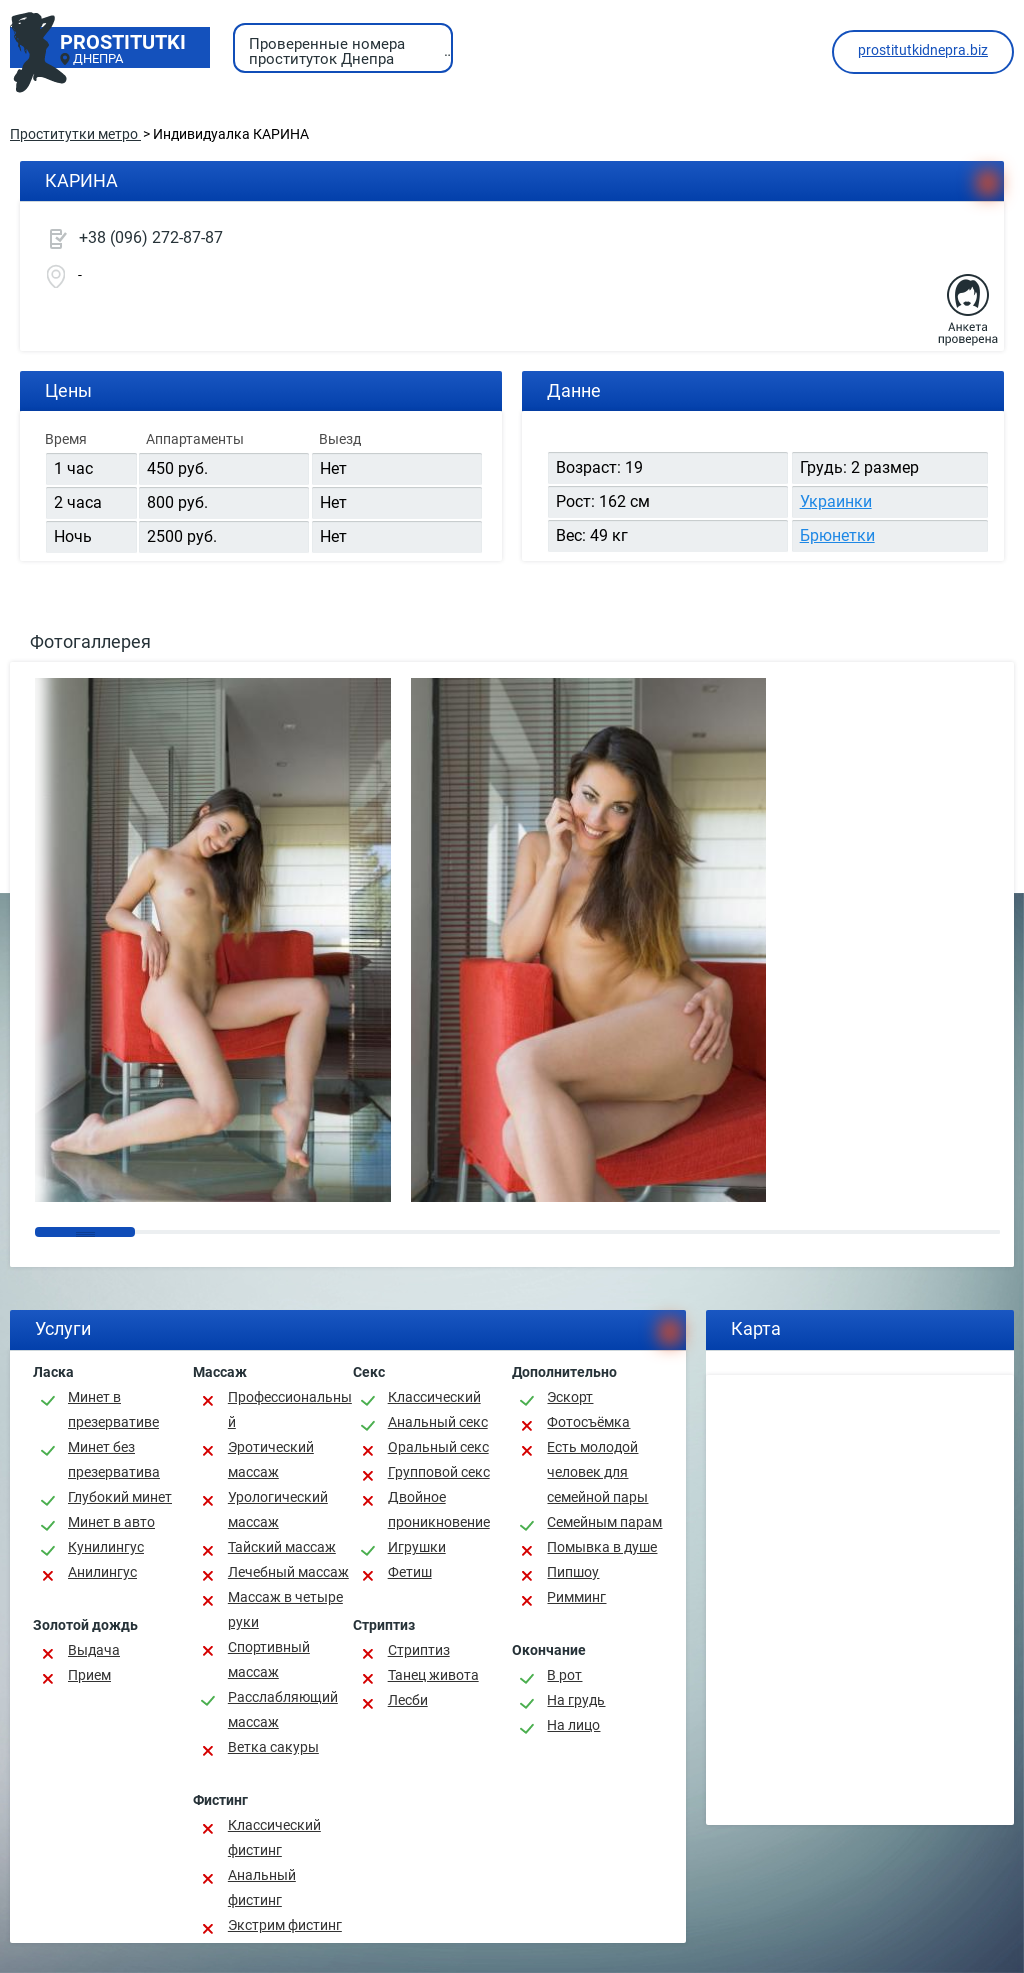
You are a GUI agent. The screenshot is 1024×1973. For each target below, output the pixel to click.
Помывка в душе (602, 1547)
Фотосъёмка (588, 1422)
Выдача (94, 1650)
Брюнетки (837, 535)
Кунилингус (106, 1547)
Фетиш (410, 1572)
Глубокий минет (120, 1497)
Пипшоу (573, 1572)
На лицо (573, 1725)
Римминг (576, 1597)
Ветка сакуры (273, 1747)
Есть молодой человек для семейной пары (597, 1472)
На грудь (576, 1700)
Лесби (408, 1700)
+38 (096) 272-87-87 (151, 237)
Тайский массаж (282, 1547)
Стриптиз (419, 1650)
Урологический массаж (278, 1509)
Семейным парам (604, 1522)
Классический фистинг (274, 1837)
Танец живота (433, 1675)
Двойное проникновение (439, 1509)
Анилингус (102, 1572)
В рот (564, 1675)
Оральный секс (438, 1447)
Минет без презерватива (114, 1459)
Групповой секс (439, 1472)
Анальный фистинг (262, 1887)
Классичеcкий (434, 1397)
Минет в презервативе (113, 1409)
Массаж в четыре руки (285, 1609)
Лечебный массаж (288, 1572)
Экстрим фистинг (285, 1925)
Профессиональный (290, 1409)
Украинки (836, 501)
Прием (89, 1675)
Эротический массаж (271, 1459)
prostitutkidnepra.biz (923, 50)
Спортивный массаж (269, 1659)
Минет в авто (111, 1522)
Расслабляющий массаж (283, 1709)
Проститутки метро (75, 134)
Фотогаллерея (90, 641)
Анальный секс (438, 1422)
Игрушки (417, 1547)
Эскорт (570, 1397)
